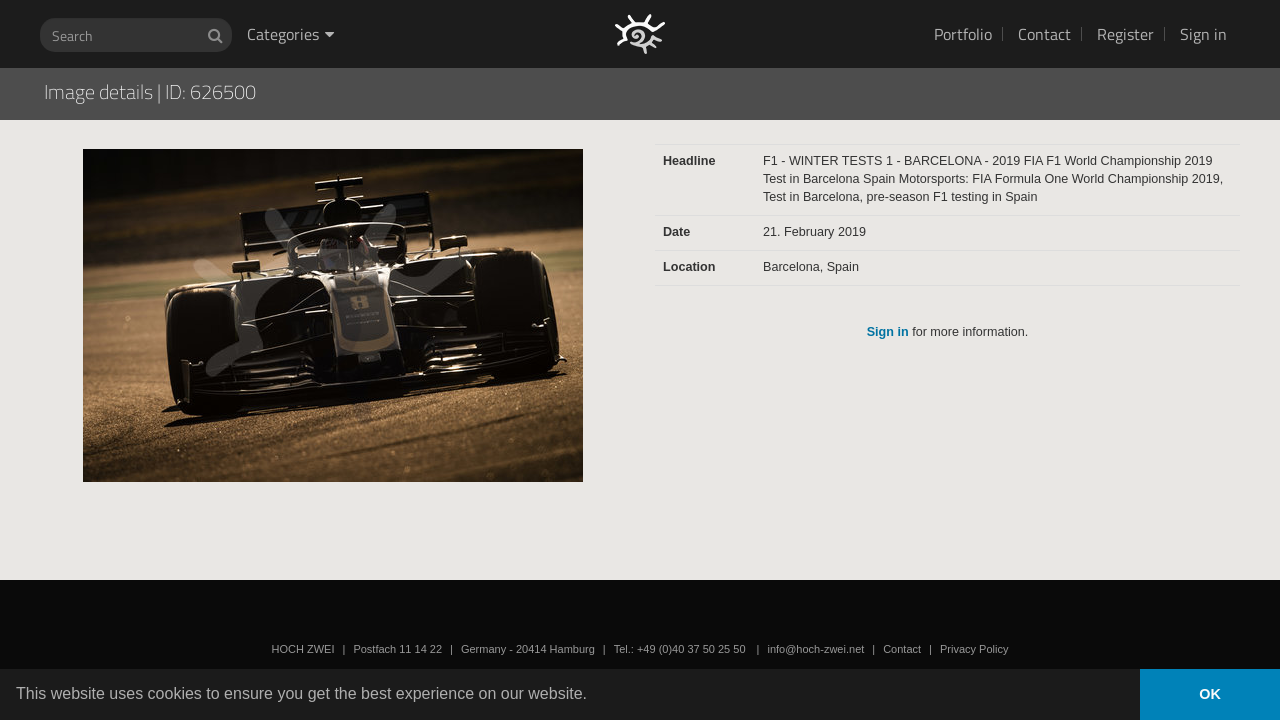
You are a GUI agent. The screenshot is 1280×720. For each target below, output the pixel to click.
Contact (1044, 34)
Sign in (1203, 34)
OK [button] (1210, 694)
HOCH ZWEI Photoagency (607, 0)
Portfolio (963, 34)
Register (1125, 34)
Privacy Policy (974, 649)
